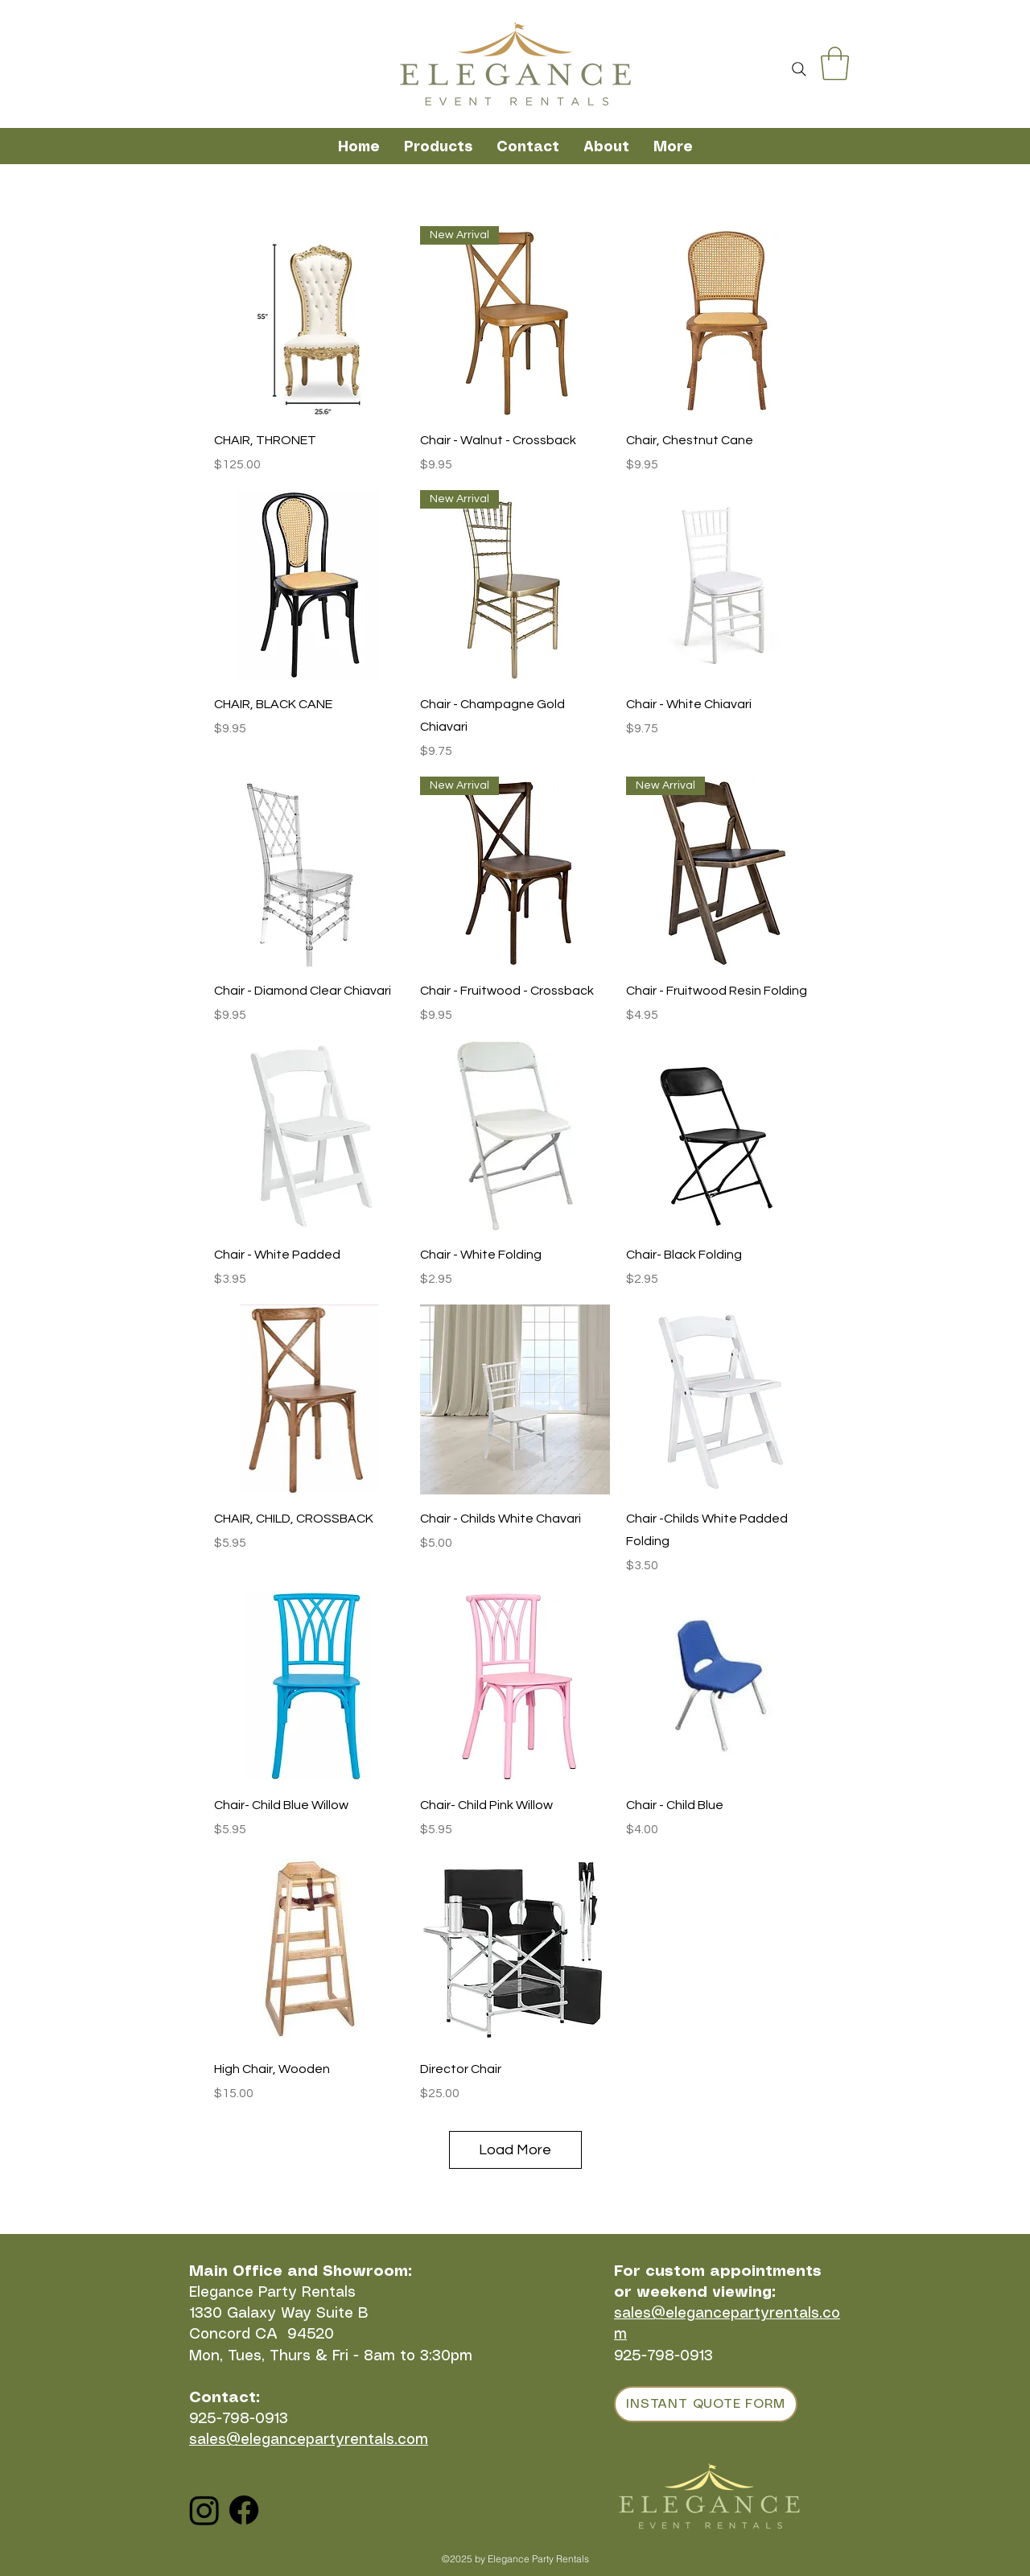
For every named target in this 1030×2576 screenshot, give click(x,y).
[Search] (799, 68)
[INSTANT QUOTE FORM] (705, 2404)
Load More (515, 2150)
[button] (835, 63)
